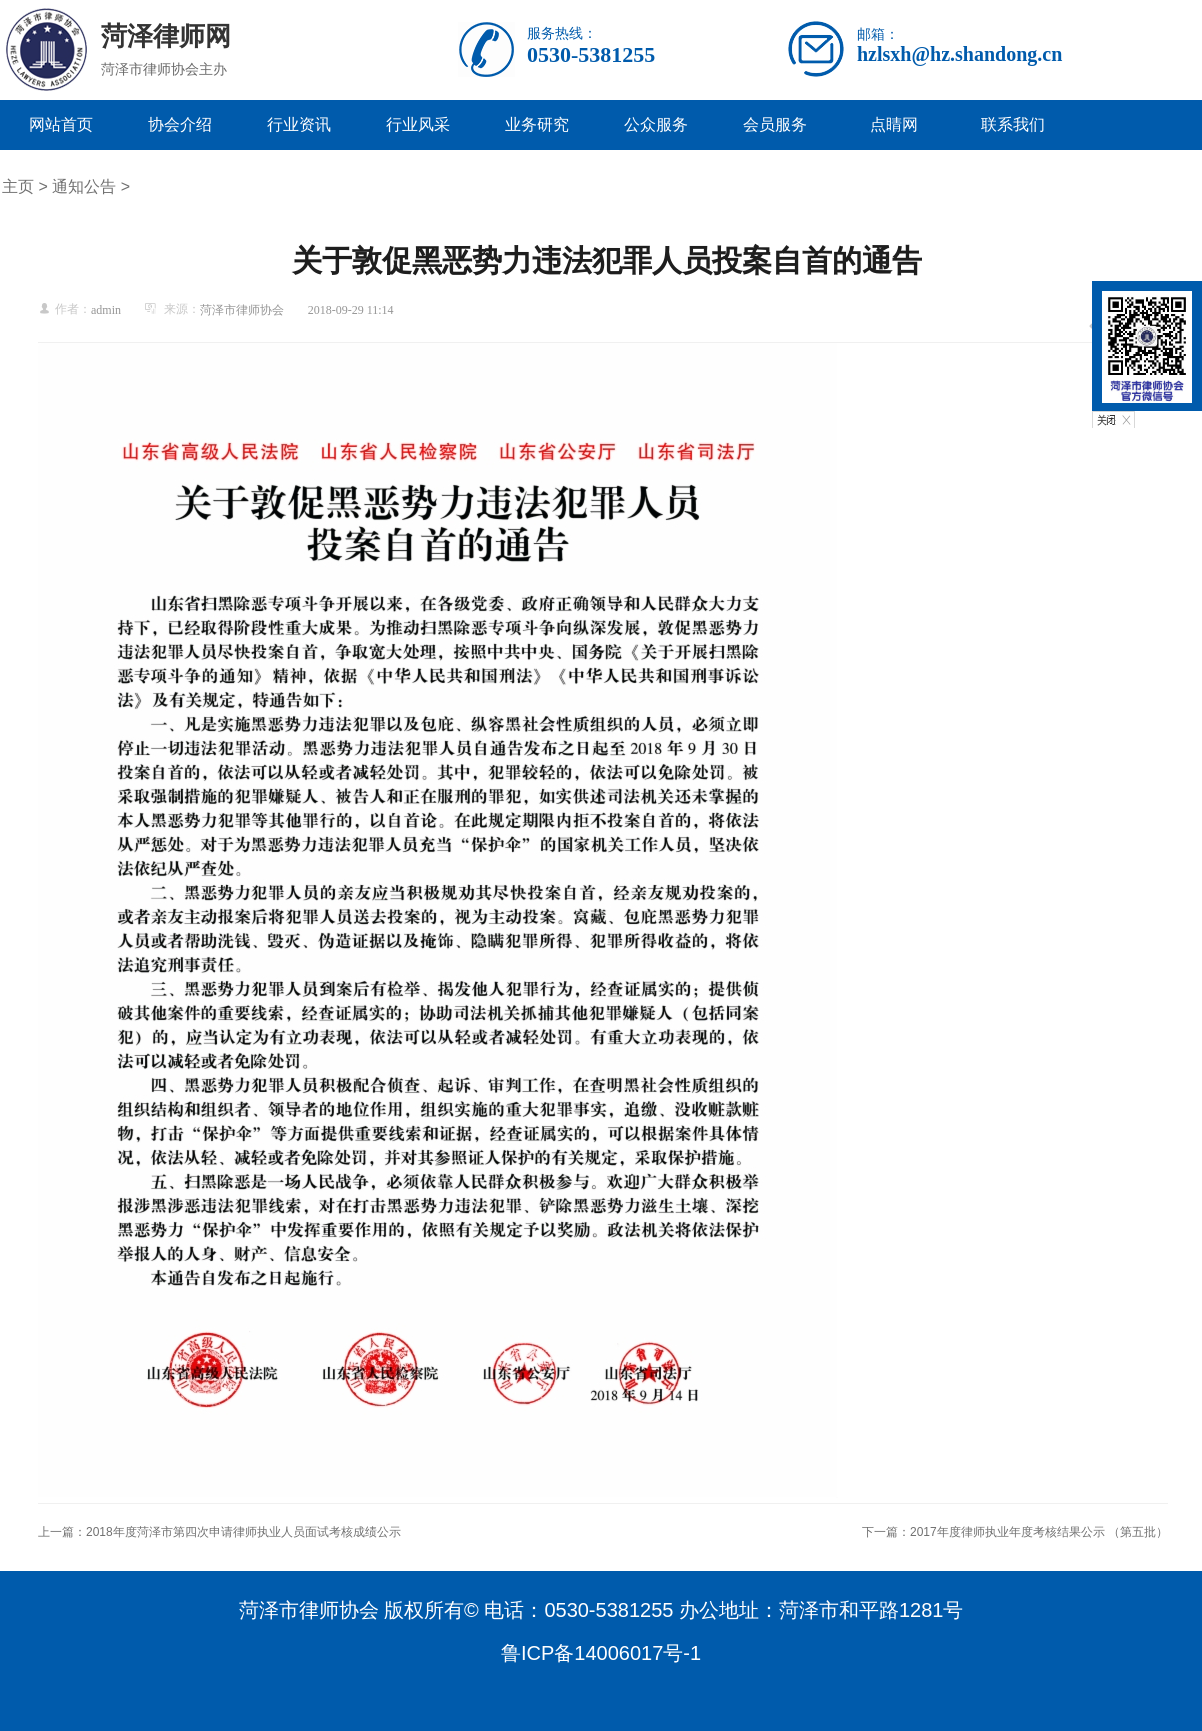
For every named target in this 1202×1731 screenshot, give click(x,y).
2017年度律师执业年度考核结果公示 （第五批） (1039, 1532)
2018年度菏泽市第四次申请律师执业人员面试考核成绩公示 (243, 1532)
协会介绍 (180, 124)
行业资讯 (299, 124)
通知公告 (84, 186)
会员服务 (775, 124)
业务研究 (537, 124)
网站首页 (61, 124)
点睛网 (894, 124)
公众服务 (656, 124)
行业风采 (418, 124)
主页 (18, 186)
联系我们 (1013, 124)
